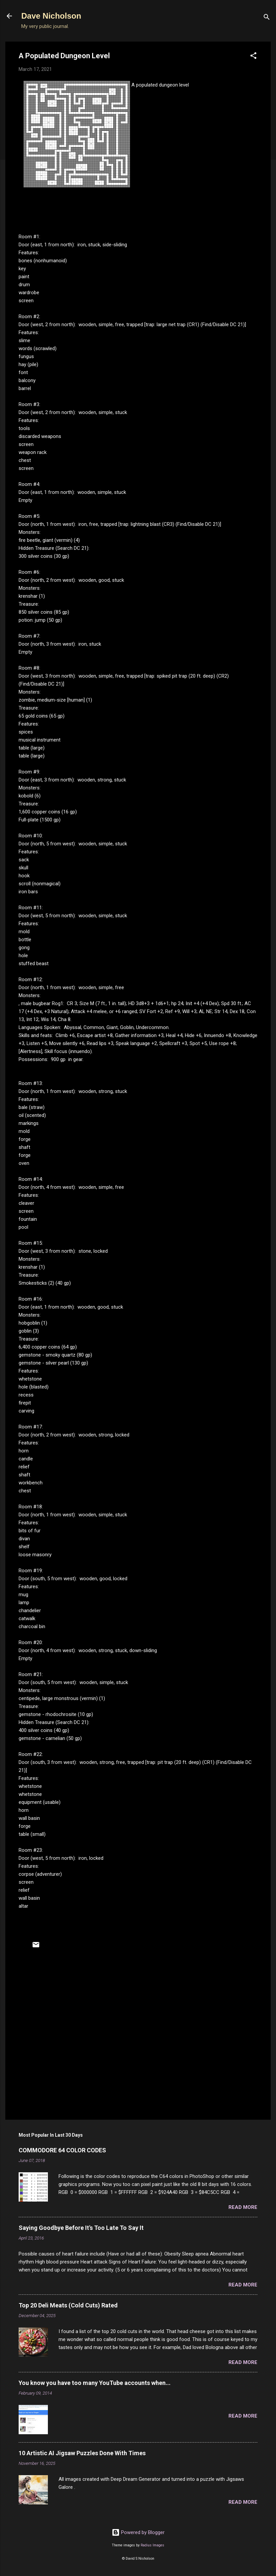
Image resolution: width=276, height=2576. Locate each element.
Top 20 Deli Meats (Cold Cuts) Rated (68, 2305)
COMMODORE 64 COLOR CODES (62, 2150)
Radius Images (152, 2545)
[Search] (267, 18)
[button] (253, 57)
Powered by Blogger (138, 2532)
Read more (242, 2207)
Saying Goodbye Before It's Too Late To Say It (81, 2227)
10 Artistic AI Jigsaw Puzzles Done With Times (82, 2453)
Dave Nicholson (51, 15)
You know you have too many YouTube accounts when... (95, 2382)
